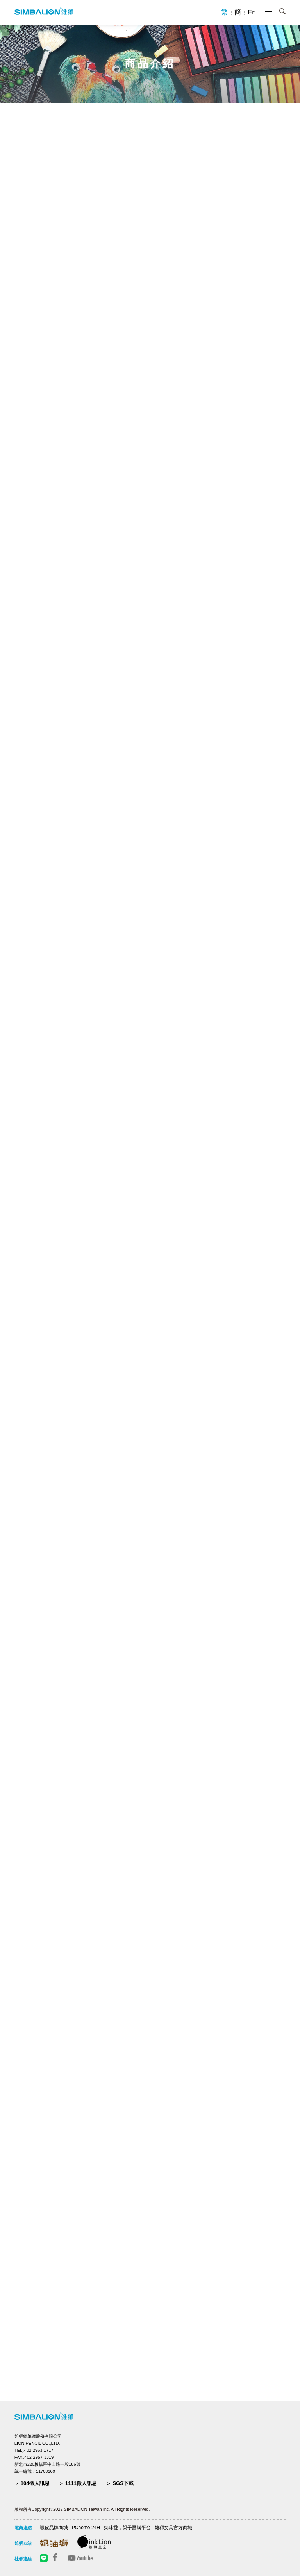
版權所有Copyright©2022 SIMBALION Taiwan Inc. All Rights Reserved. (82, 2509)
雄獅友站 (23, 2543)
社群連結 (23, 2558)
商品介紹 (150, 64)
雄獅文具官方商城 (173, 2527)
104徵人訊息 (35, 2483)
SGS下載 (122, 2483)
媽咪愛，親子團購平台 (127, 2527)
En (252, 12)
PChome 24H (86, 2527)
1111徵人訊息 (81, 2483)
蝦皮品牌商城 (54, 2527)
